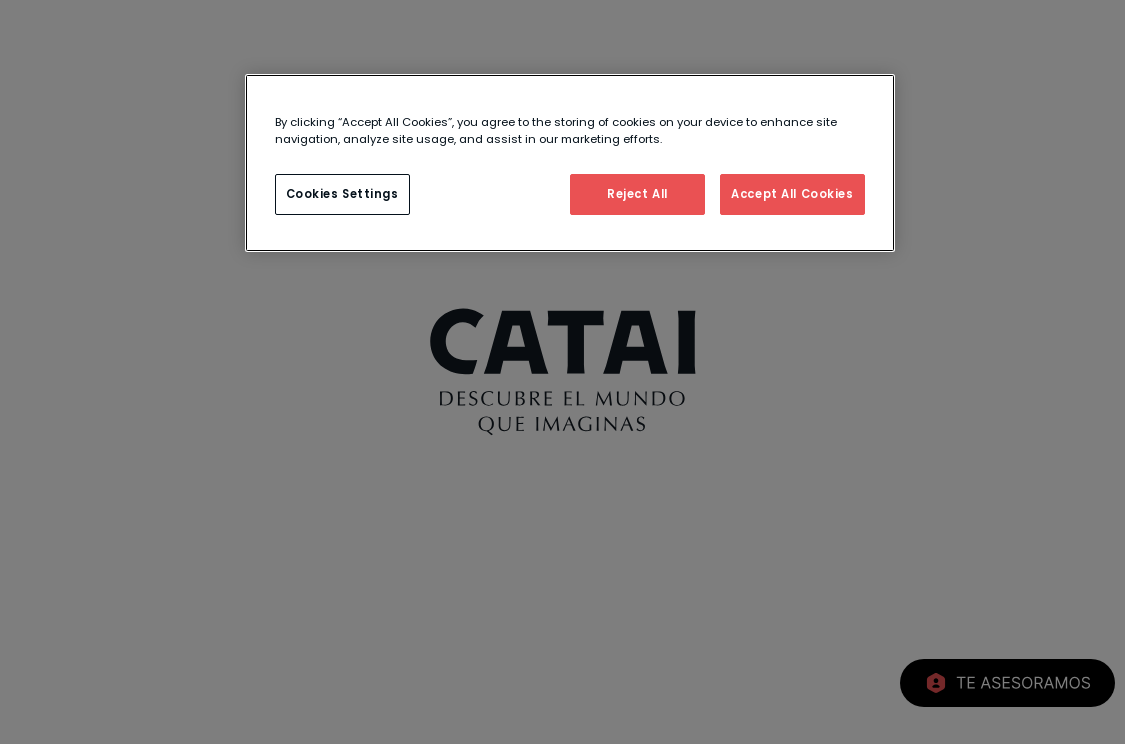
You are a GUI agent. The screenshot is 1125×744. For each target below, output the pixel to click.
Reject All (637, 194)
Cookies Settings (342, 194)
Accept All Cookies (792, 194)
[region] (570, 163)
